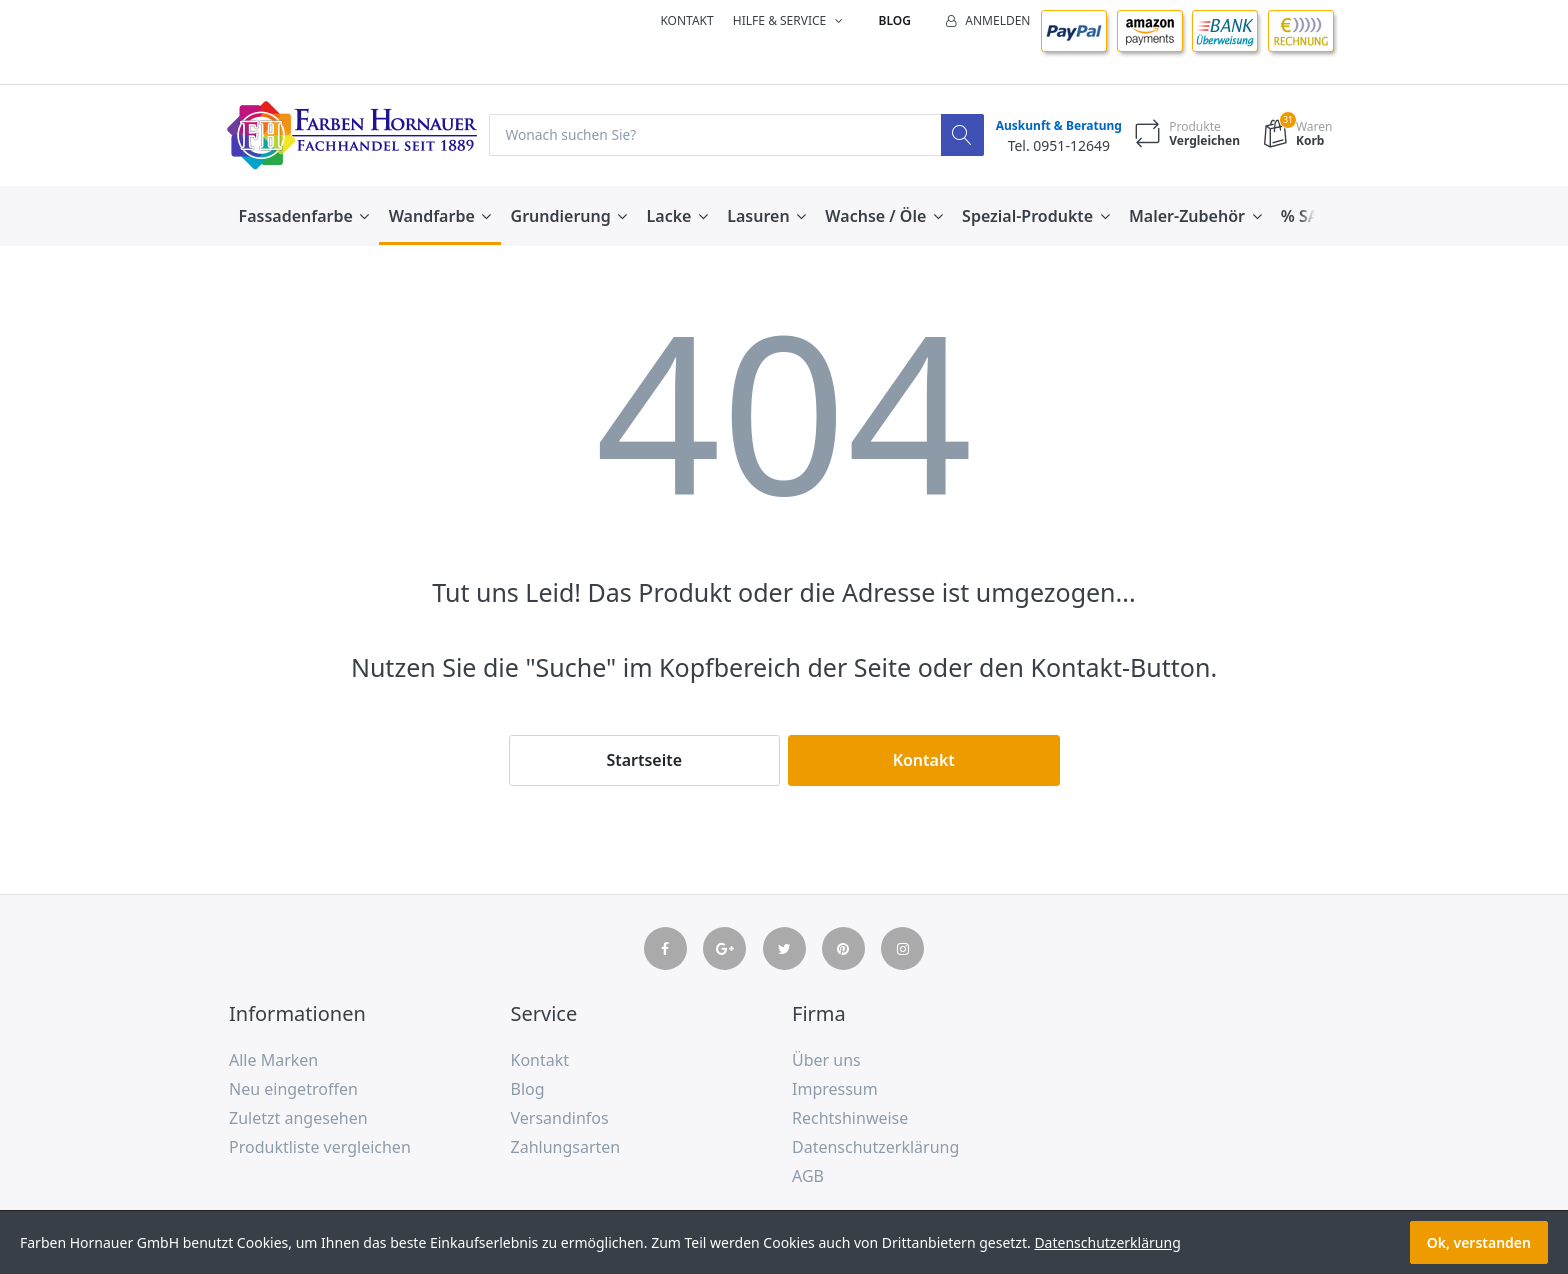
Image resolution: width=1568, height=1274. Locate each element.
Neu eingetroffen (293, 1090)
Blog (895, 20)
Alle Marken (273, 1061)
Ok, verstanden (1479, 1242)
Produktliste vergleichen (320, 1147)
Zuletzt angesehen (298, 1118)
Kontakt (686, 20)
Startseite (644, 760)
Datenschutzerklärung (875, 1147)
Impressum (835, 1090)
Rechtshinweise (850, 1118)
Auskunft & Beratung (1056, 126)
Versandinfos (560, 1118)
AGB (808, 1176)
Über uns (826, 1061)
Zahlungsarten (566, 1147)
